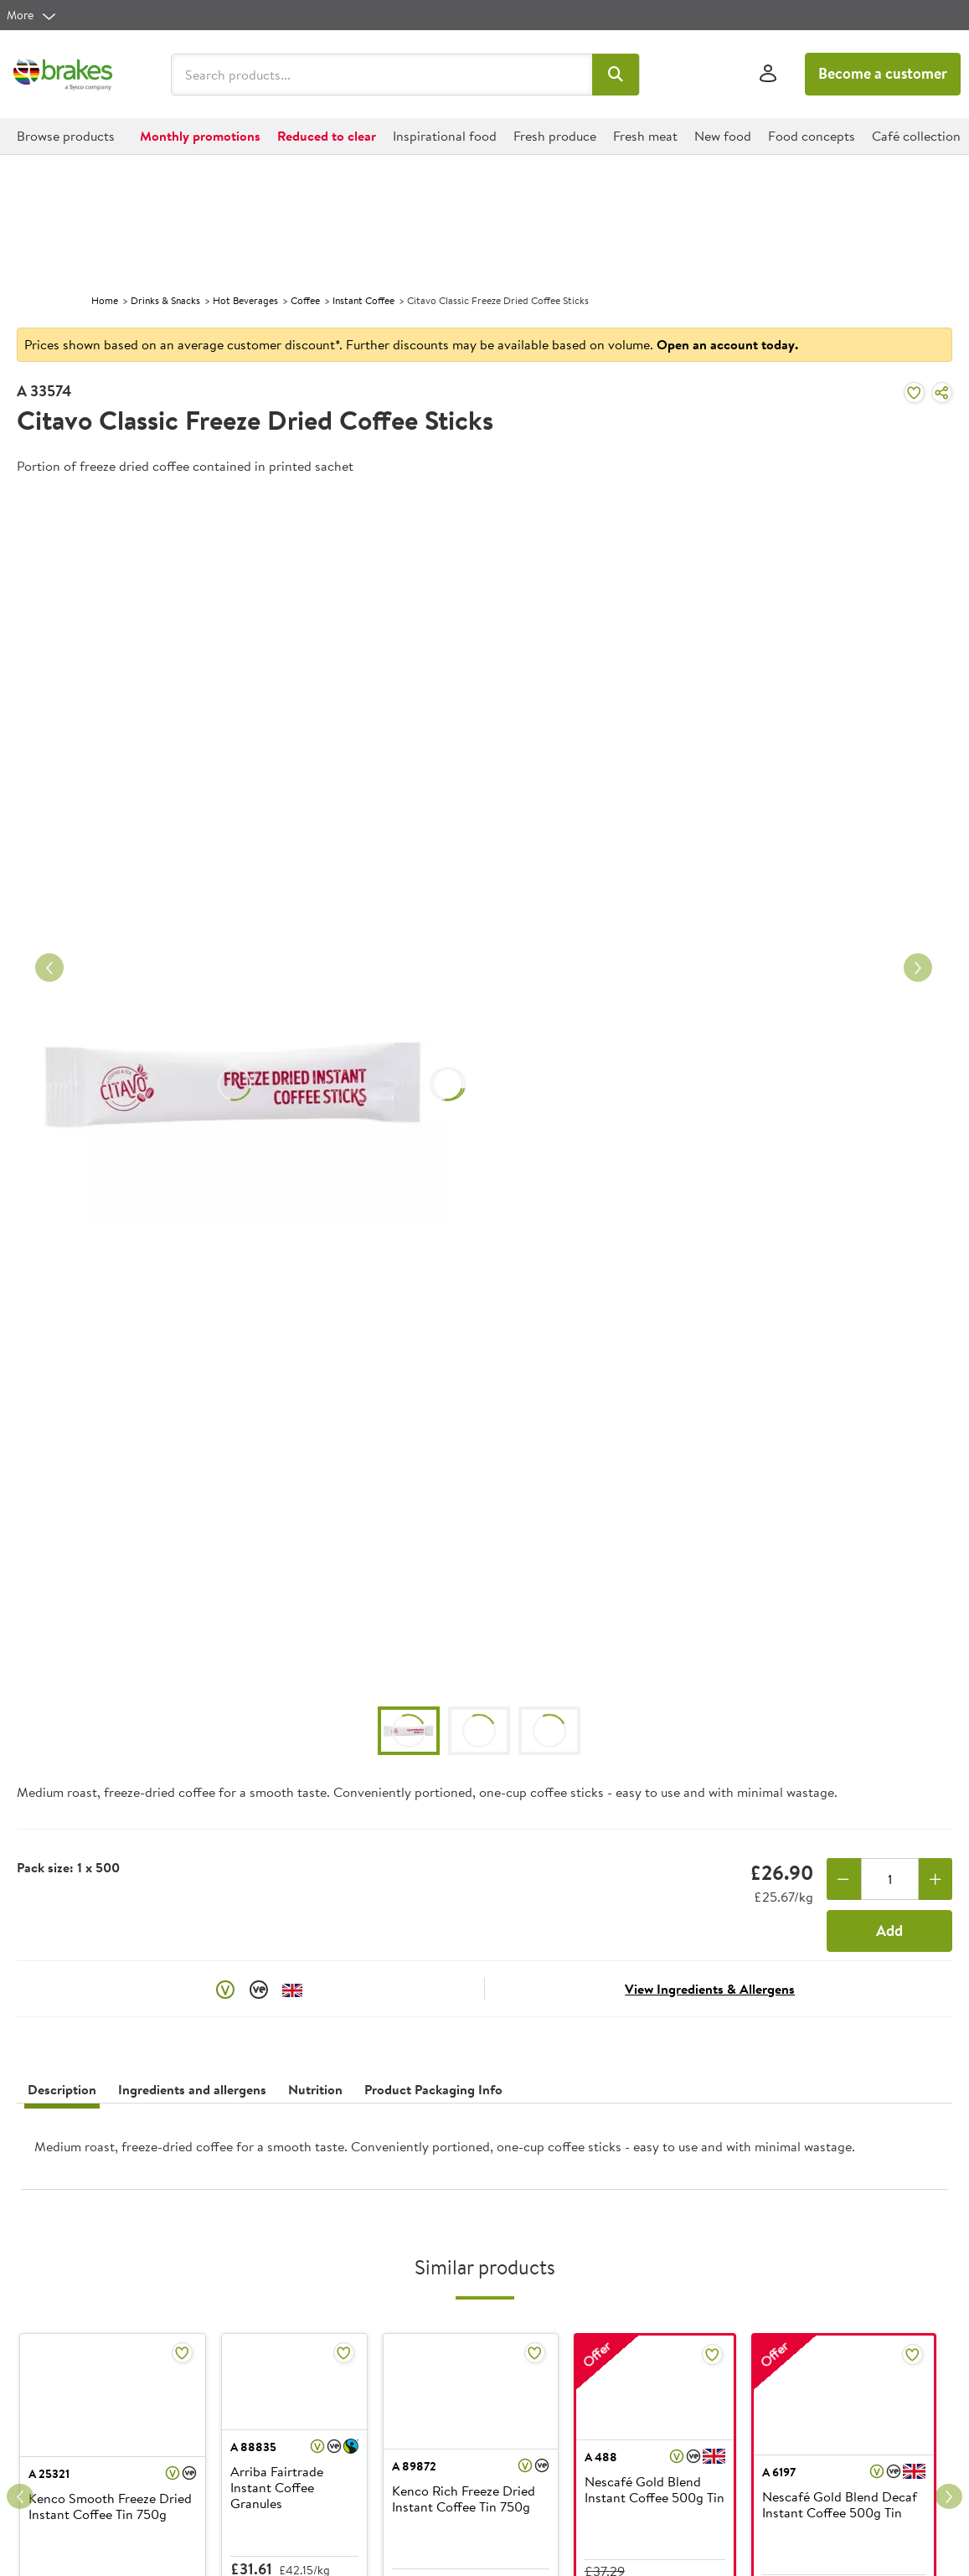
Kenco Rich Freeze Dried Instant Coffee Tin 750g (463, 2499)
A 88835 (253, 2447)
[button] (616, 75)
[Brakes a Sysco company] (62, 74)
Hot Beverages (245, 300)
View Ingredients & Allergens (710, 1989)
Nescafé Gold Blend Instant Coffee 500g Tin (654, 2490)
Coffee (305, 300)
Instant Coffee (363, 300)
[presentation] (484, 2153)
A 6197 (779, 2472)
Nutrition (315, 2089)
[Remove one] (844, 1879)
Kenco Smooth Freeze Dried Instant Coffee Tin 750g (110, 2507)
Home (104, 300)
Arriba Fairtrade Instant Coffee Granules (276, 2488)
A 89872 (414, 2466)
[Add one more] (936, 1879)
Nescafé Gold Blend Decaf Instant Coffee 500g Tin (839, 2505)
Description (62, 2089)
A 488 (601, 2457)
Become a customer (882, 73)
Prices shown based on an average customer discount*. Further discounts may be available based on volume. (411, 344)
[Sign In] (768, 74)
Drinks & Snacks (165, 300)
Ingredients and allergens (192, 2089)
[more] (32, 15)
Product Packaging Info (433, 2089)
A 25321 (49, 2473)
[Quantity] (890, 1879)
